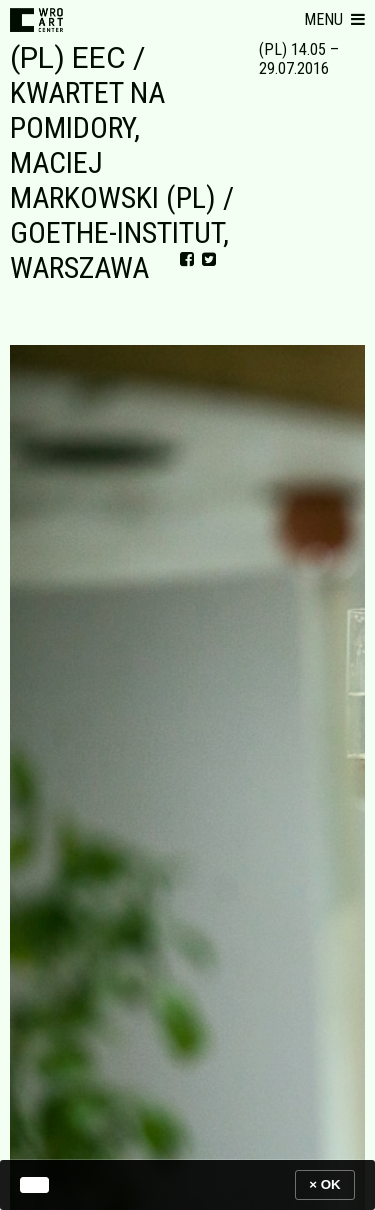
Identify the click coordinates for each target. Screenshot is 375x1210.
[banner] (187, 1184)
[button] (334, 20)
